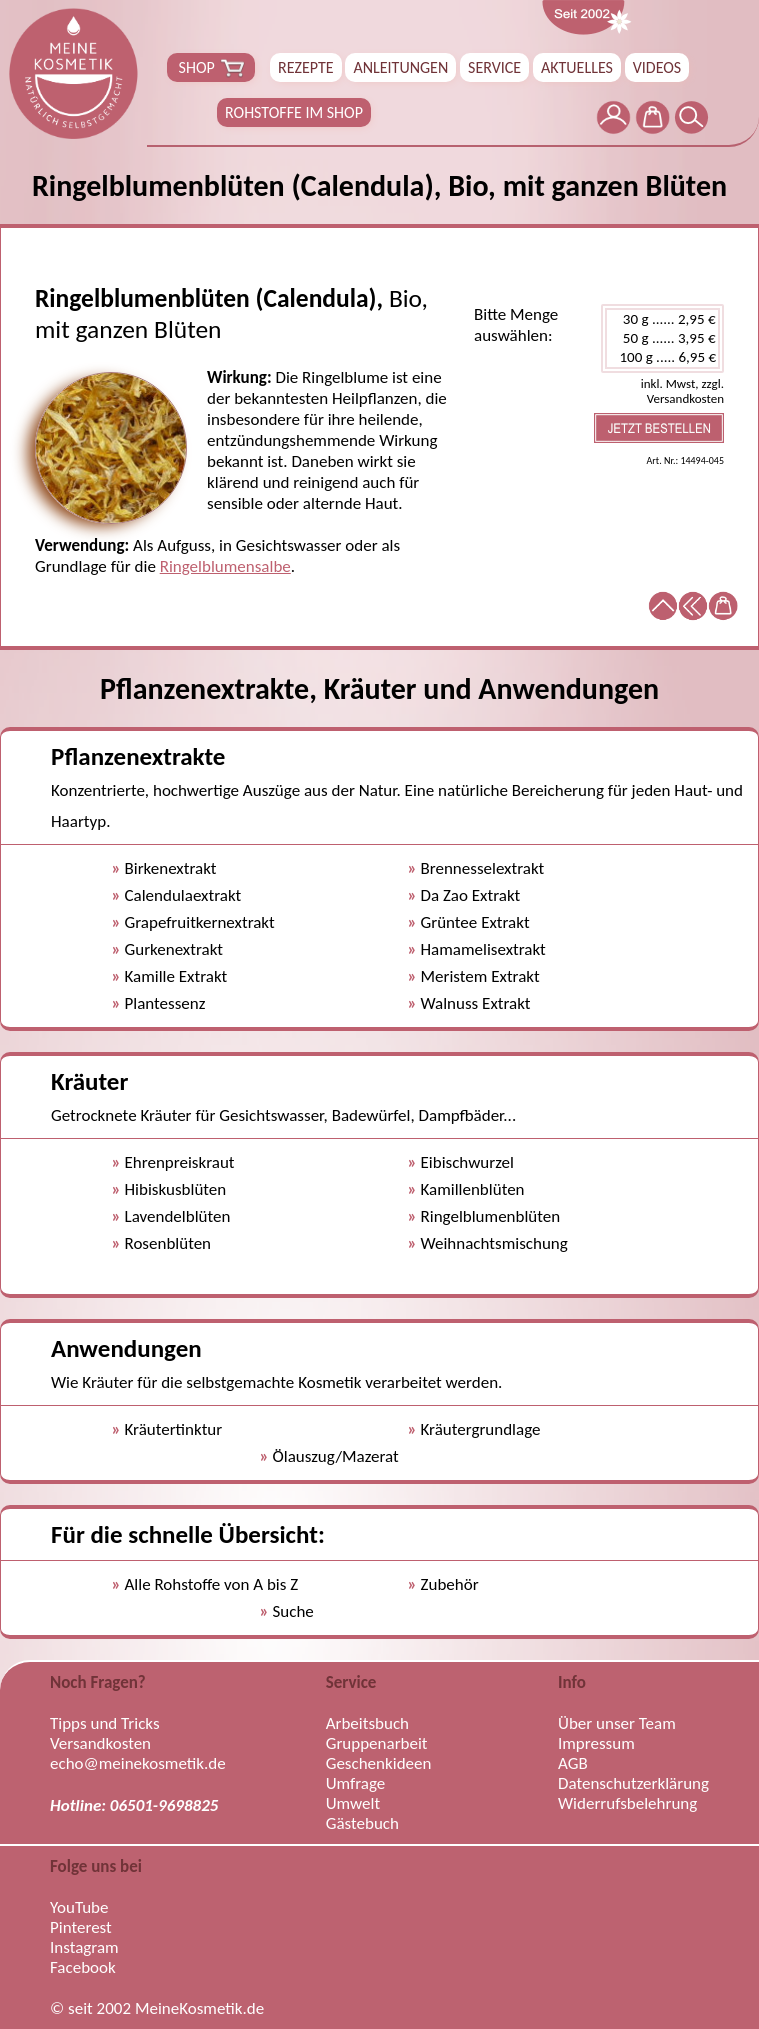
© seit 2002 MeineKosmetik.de (157, 2009)
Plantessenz (165, 1003)
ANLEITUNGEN (400, 67)
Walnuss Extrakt (476, 1003)
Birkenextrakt (171, 868)
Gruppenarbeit (377, 1744)
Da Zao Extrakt (471, 895)
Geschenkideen (379, 1764)
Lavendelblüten (178, 1216)
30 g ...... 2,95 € (662, 319)
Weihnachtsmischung (494, 1243)
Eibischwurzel (467, 1162)
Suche (293, 1611)
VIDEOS (657, 67)
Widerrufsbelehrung (627, 1804)
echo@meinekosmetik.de (138, 1764)
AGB (573, 1764)
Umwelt (353, 1804)
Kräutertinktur (174, 1429)
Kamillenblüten (473, 1189)
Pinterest (81, 1928)
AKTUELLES (577, 67)
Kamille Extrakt (176, 976)
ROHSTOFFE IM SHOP (294, 112)
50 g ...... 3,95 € (662, 338)
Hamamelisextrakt (483, 949)
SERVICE (494, 67)
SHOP (211, 68)
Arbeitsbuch (367, 1724)
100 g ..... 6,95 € (662, 357)
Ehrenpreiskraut (180, 1162)
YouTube (79, 1908)
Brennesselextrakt (483, 868)
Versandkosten (100, 1744)
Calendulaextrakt (183, 895)
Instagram (84, 1948)
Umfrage (356, 1784)
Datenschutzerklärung (633, 1784)
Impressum (596, 1744)
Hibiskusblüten (176, 1189)
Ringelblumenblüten (491, 1216)
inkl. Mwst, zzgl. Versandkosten (682, 391)
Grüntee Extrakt (475, 922)
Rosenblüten (168, 1243)
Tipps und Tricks (105, 1724)
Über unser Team (617, 1724)
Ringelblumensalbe (225, 566)
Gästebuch (362, 1824)
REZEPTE (306, 67)
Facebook (83, 1968)
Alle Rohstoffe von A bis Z (212, 1584)
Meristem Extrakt (480, 976)
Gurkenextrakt (174, 949)
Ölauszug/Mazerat (336, 1456)
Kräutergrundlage (481, 1429)
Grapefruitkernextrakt (200, 922)
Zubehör (450, 1584)
